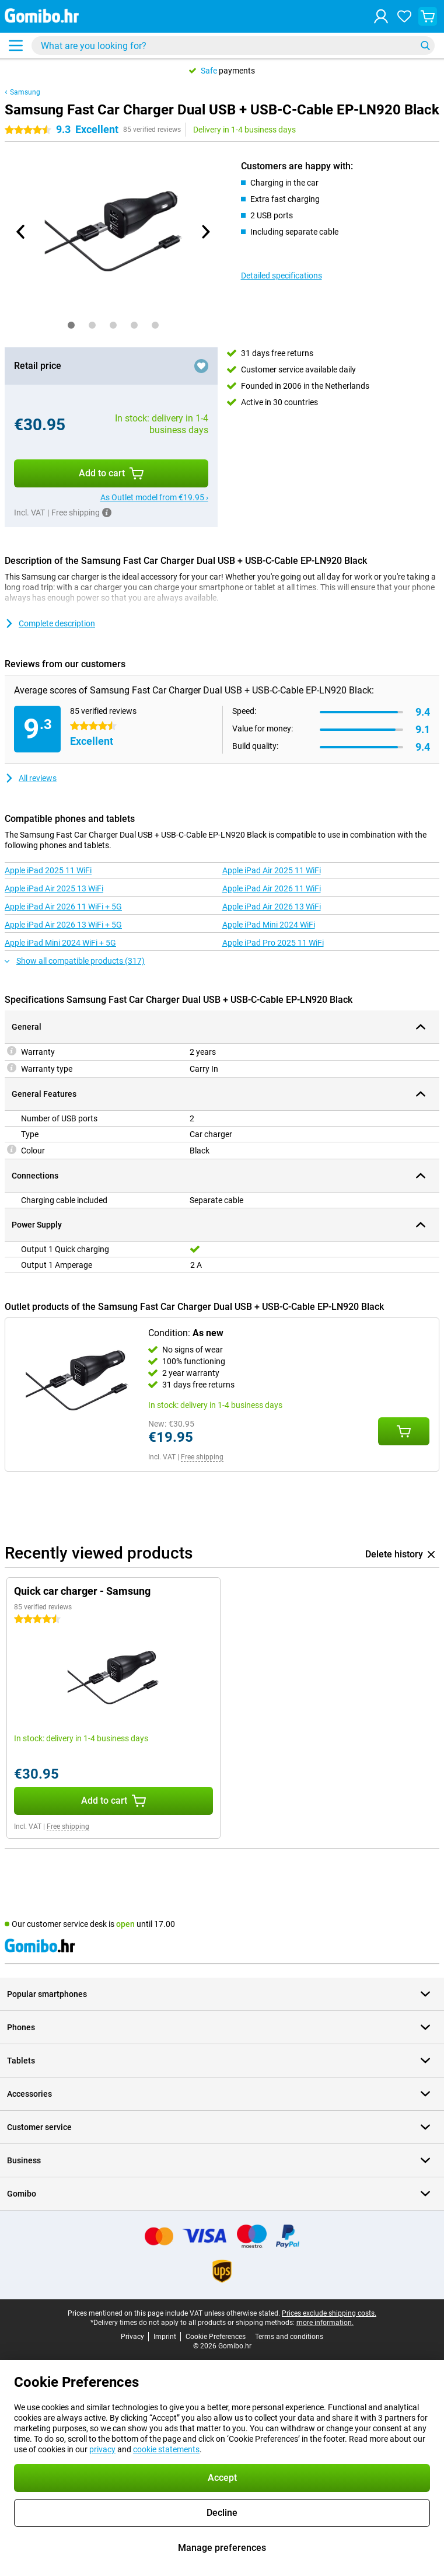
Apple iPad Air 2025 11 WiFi (271, 870)
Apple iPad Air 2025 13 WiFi (54, 888)
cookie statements (166, 2449)
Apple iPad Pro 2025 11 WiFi (273, 942)
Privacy (132, 2337)
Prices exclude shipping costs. (329, 2313)
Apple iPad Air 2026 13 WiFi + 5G (63, 924)
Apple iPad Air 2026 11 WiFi (271, 888)
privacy (102, 2449)
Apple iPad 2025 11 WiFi (48, 870)
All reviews (31, 778)
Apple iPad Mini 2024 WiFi (268, 924)
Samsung (25, 92)
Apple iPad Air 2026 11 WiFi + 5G (63, 906)
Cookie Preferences (216, 2337)
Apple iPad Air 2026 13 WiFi (271, 906)
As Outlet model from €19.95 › (154, 497)
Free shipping (202, 1457)
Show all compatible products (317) (75, 961)
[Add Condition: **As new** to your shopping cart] (403, 1431)
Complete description (50, 623)
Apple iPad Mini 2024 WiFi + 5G (60, 942)
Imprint (164, 2337)
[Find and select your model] (233, 45)
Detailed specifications (281, 275)
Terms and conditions (289, 2337)
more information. (325, 2323)
